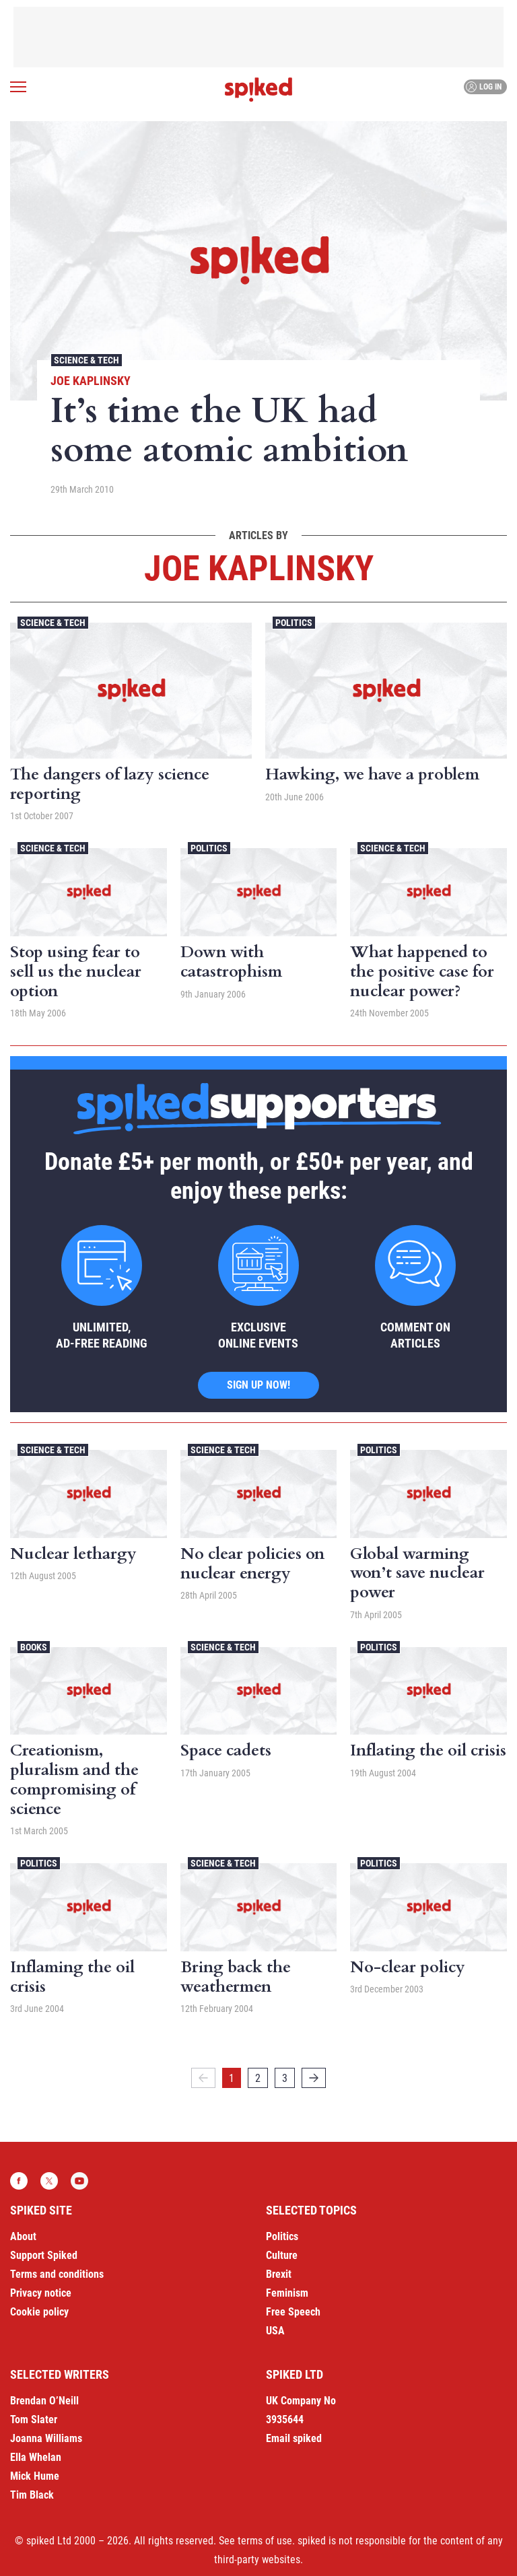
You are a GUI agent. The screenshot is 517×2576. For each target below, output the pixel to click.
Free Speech (293, 2311)
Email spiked (294, 2438)
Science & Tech (86, 360)
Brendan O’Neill (44, 2400)
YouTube (79, 2181)
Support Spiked (43, 2255)
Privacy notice (40, 2293)
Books (33, 1647)
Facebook (19, 2181)
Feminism (287, 2293)
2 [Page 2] (258, 2078)
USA (275, 2330)
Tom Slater (33, 2419)
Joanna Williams (46, 2438)
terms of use (265, 2540)
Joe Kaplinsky (90, 381)
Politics (293, 622)
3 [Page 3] (284, 2078)
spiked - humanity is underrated (258, 89)
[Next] (314, 2078)
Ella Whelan (35, 2457)
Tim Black (32, 2494)
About (23, 2236)
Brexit (278, 2274)
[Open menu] (18, 86)
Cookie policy (39, 2311)
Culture (282, 2255)
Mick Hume (34, 2476)
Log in (484, 86)
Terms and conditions (57, 2274)
